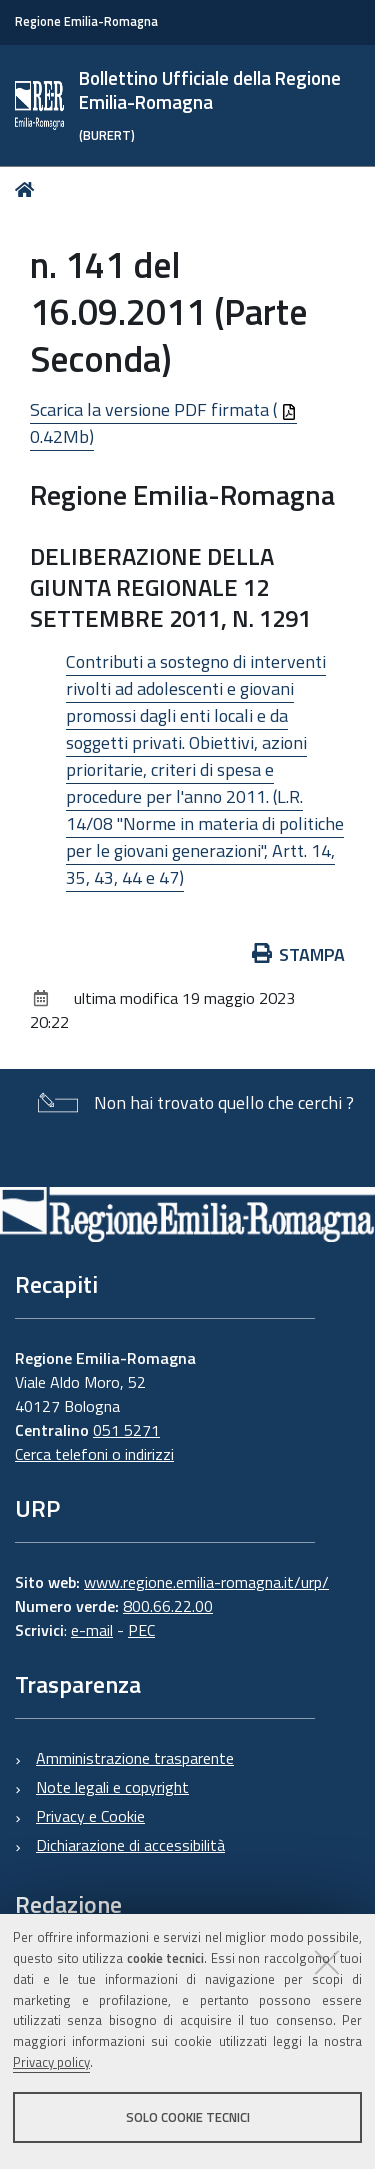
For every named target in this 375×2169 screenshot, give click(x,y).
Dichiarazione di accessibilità (130, 1845)
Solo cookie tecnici (188, 2117)
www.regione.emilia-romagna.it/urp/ (206, 1582)
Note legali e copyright (112, 1787)
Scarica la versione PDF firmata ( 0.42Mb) (163, 423)
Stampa (299, 954)
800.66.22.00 (168, 1606)
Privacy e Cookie (90, 1816)
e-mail (92, 1630)
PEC (141, 1630)
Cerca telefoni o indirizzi (94, 1454)
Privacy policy (51, 2062)
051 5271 (126, 1430)
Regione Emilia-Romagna (86, 21)
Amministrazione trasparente (135, 1758)
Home (28, 189)
